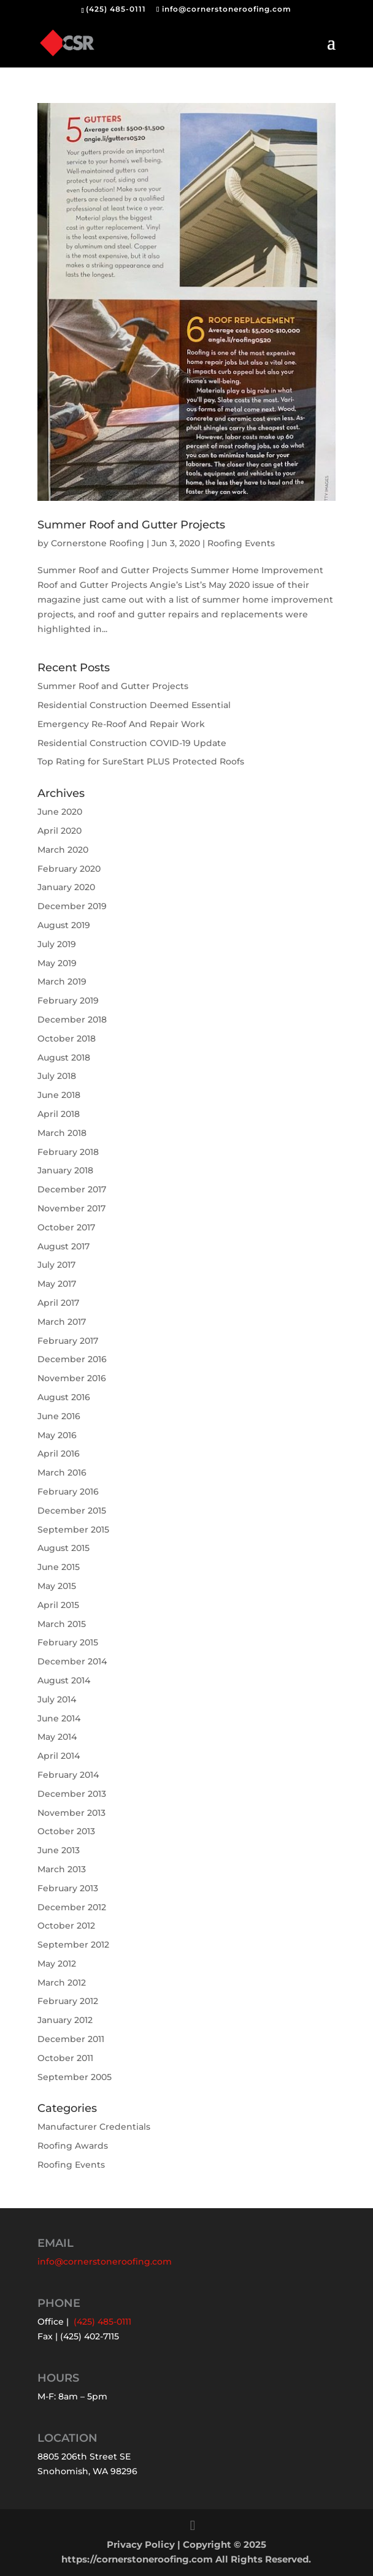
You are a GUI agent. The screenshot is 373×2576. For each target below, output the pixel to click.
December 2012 (71, 1907)
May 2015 (56, 1585)
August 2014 (63, 1680)
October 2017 (66, 1227)
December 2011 (70, 2038)
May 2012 (56, 1963)
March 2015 (61, 1623)
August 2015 (63, 1547)
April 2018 (58, 1113)
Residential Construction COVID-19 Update (131, 743)
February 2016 (68, 1491)
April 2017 (58, 1302)
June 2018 (58, 1094)
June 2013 (58, 1850)
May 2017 (56, 1283)
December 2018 (72, 1019)
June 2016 (58, 1416)
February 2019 (68, 1000)
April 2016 (58, 1453)
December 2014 (72, 1661)
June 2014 (58, 1718)
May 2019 (57, 963)
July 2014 (56, 1699)
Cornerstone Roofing (97, 543)
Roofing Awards (72, 2145)
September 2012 (73, 1944)
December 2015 (71, 1510)
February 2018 (68, 1151)
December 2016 (72, 1359)
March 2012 (61, 1982)
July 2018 (56, 1075)
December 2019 (72, 906)
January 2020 (66, 887)
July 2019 (56, 944)
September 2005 (74, 2077)
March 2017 (61, 1321)
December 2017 (71, 1189)
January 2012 (65, 2019)
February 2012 (67, 2000)
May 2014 (57, 1736)
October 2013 (66, 1831)
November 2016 (71, 1378)
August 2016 (63, 1397)
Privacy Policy (141, 2544)
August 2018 (63, 1057)
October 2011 (65, 2057)
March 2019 (62, 981)
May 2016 (57, 1435)
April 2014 (58, 1755)
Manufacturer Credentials (93, 2126)
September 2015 (73, 1529)
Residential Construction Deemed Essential (134, 705)
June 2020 (59, 811)
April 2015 (58, 1604)
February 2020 (69, 868)
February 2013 (67, 1888)
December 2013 (71, 1793)
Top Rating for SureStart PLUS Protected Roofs (140, 761)
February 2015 (67, 1642)
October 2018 (66, 1038)
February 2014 (68, 1774)
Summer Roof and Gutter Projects (131, 525)
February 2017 (67, 1340)
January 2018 (65, 1170)
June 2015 (58, 1566)
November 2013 (71, 1812)
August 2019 (63, 925)
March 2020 (62, 849)
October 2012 (66, 1925)
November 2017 (71, 1208)
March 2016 (62, 1472)
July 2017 (56, 1264)
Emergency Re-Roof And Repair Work (121, 724)
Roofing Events (241, 543)
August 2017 (63, 1246)
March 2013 (61, 1869)
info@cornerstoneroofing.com (104, 2261)
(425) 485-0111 (116, 8)
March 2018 (62, 1132)
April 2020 (59, 830)
